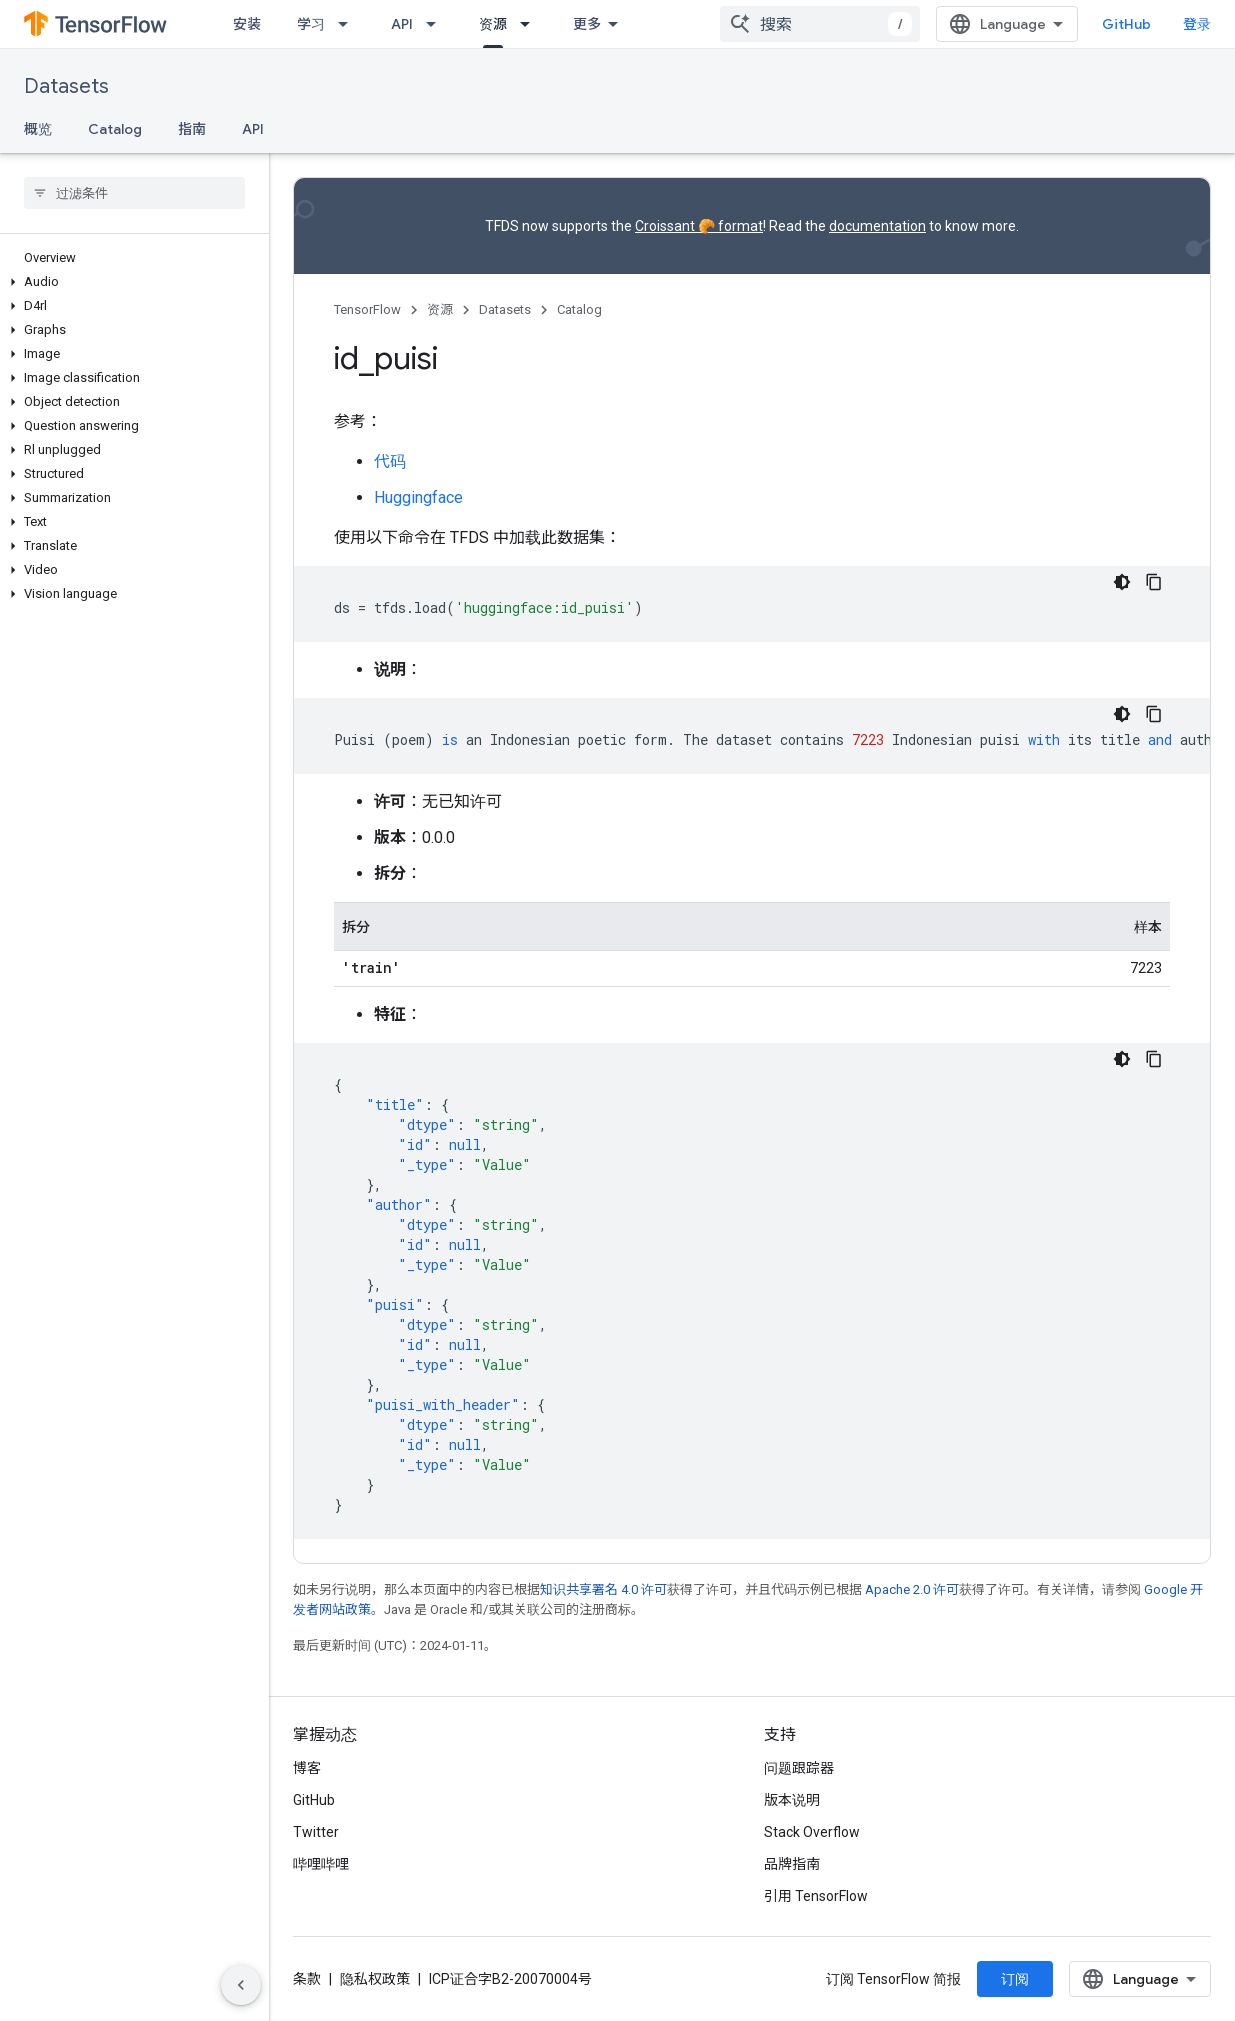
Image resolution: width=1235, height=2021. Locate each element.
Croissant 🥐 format (699, 226)
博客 (307, 1768)
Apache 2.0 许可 (912, 1589)
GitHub (1126, 24)
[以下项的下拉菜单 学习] (349, 24)
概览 (38, 129)
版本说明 (792, 1800)
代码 (390, 461)
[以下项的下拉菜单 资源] (531, 24)
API (402, 24)
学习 (311, 24)
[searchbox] (134, 193)
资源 (440, 309)
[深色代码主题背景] (1122, 582)
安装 (247, 24)
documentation (877, 226)
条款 (307, 1979)
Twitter (316, 1832)
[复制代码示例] (1154, 582)
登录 (1197, 24)
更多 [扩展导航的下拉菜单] (587, 24)
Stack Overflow (812, 1832)
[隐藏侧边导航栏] (241, 1985)
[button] (130, 282)
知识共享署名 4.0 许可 (603, 1589)
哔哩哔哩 (321, 1864)
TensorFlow (367, 309)
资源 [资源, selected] (493, 24)
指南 (192, 129)
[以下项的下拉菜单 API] (437, 24)
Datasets (66, 86)
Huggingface (418, 497)
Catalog (115, 129)
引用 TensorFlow (816, 1896)
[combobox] (820, 24)
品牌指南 (792, 1864)
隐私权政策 (375, 1979)
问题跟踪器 (799, 1768)
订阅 (1015, 1979)
